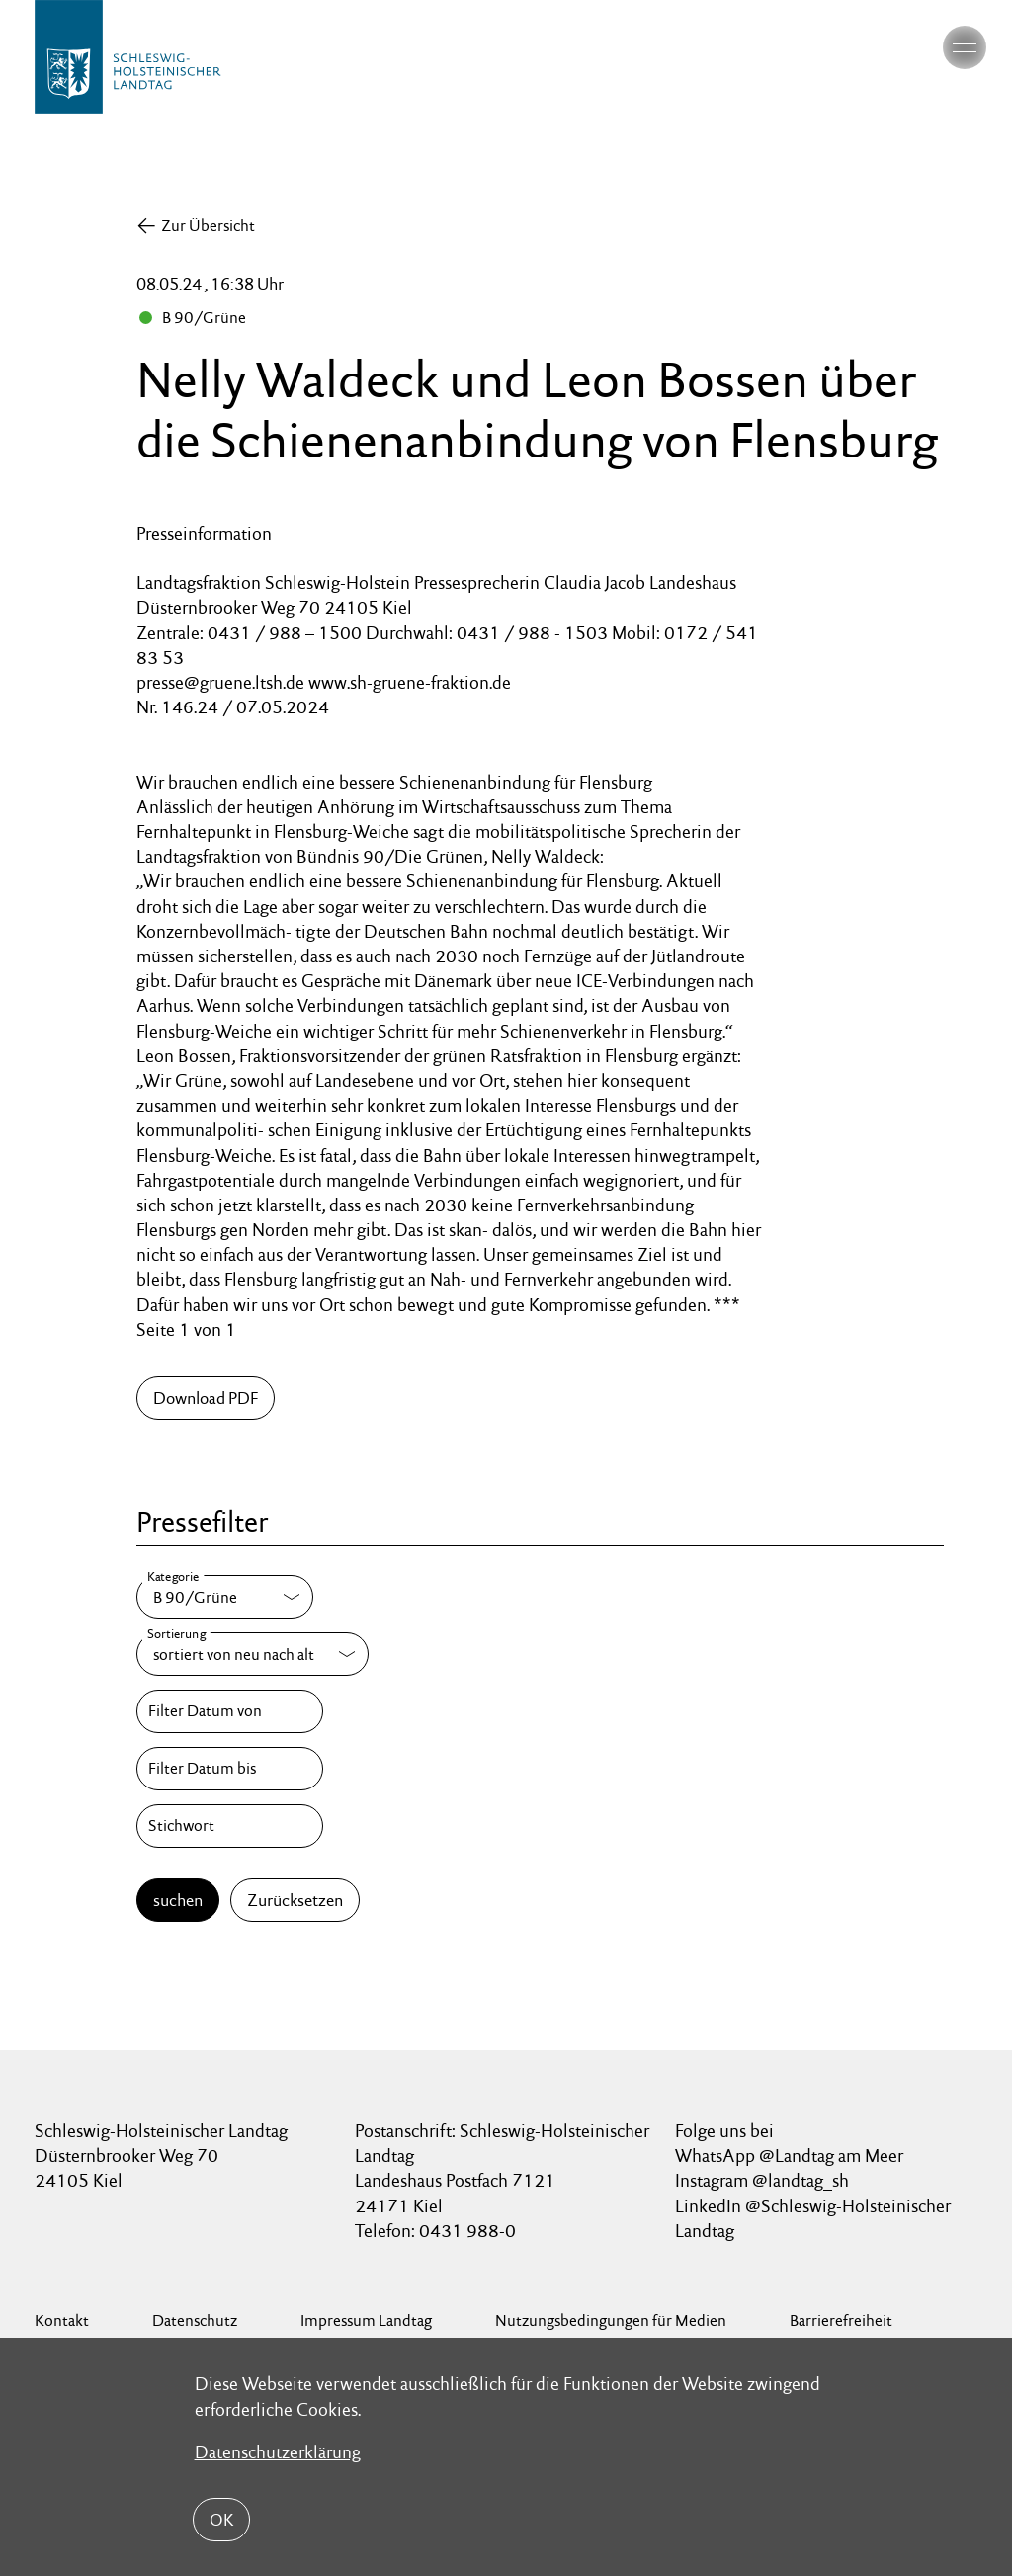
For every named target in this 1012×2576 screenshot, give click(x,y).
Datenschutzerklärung (278, 2452)
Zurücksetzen (295, 1900)
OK (221, 2520)
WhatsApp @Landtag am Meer (789, 2155)
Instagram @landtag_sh (764, 2180)
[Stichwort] (229, 1826)
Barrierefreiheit (841, 2320)
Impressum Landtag (366, 2320)
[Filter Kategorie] (224, 1597)
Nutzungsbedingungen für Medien (610, 2320)
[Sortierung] (252, 1654)
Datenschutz (194, 2320)
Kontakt (62, 2320)
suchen (178, 1900)
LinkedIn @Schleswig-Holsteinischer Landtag (813, 2218)
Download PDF (205, 1398)
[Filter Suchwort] (229, 1826)
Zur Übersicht (208, 225)
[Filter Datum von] (229, 1711)
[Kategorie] (224, 1597)
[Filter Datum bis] (229, 1768)
